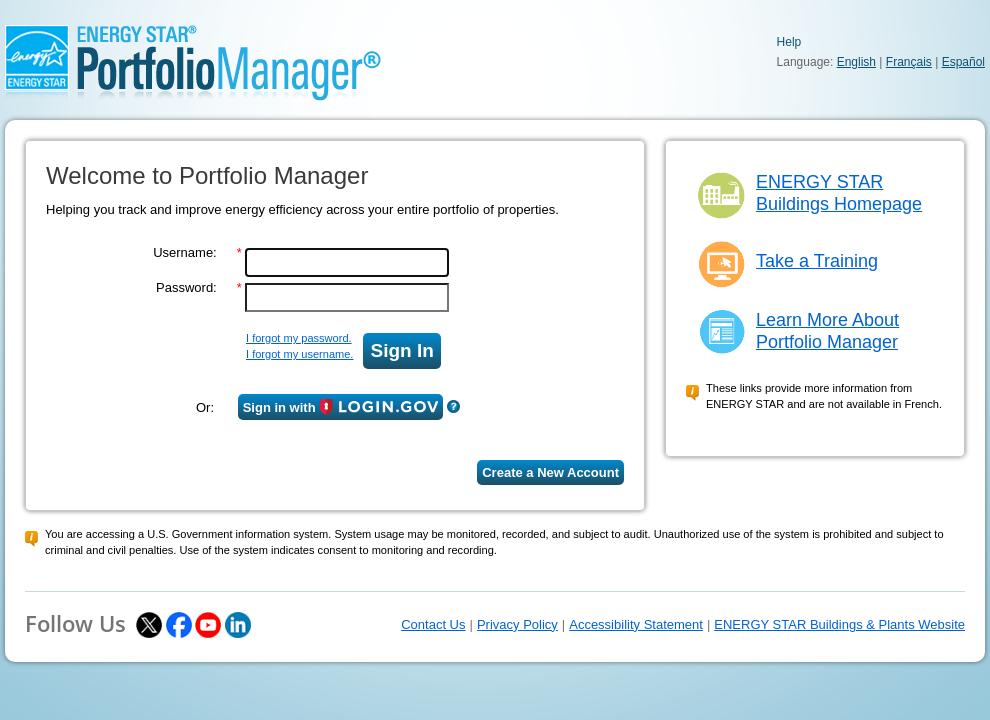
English (856, 62)
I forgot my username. (299, 354)
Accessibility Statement (636, 624)
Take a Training (817, 261)
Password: (186, 287)
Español (963, 62)
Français (909, 62)
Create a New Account (550, 472)
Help (789, 42)
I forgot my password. (299, 338)
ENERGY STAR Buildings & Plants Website (839, 624)
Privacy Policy (517, 624)
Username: (185, 252)
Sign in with (340, 407)
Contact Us (433, 624)
